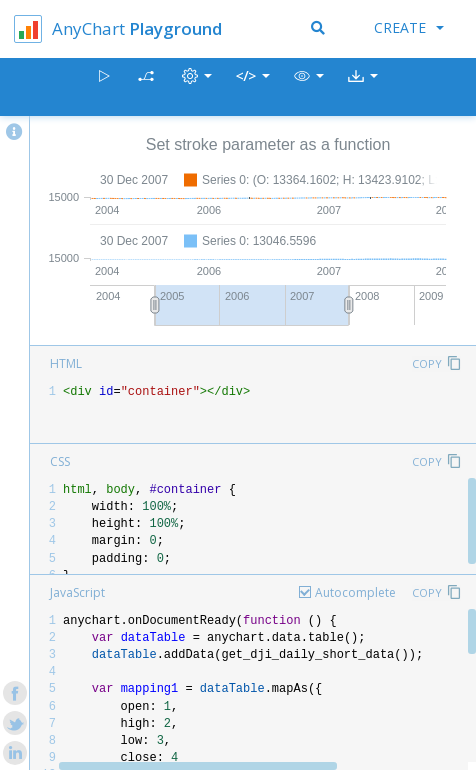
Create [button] (409, 27)
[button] (309, 87)
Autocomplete (355, 592)
